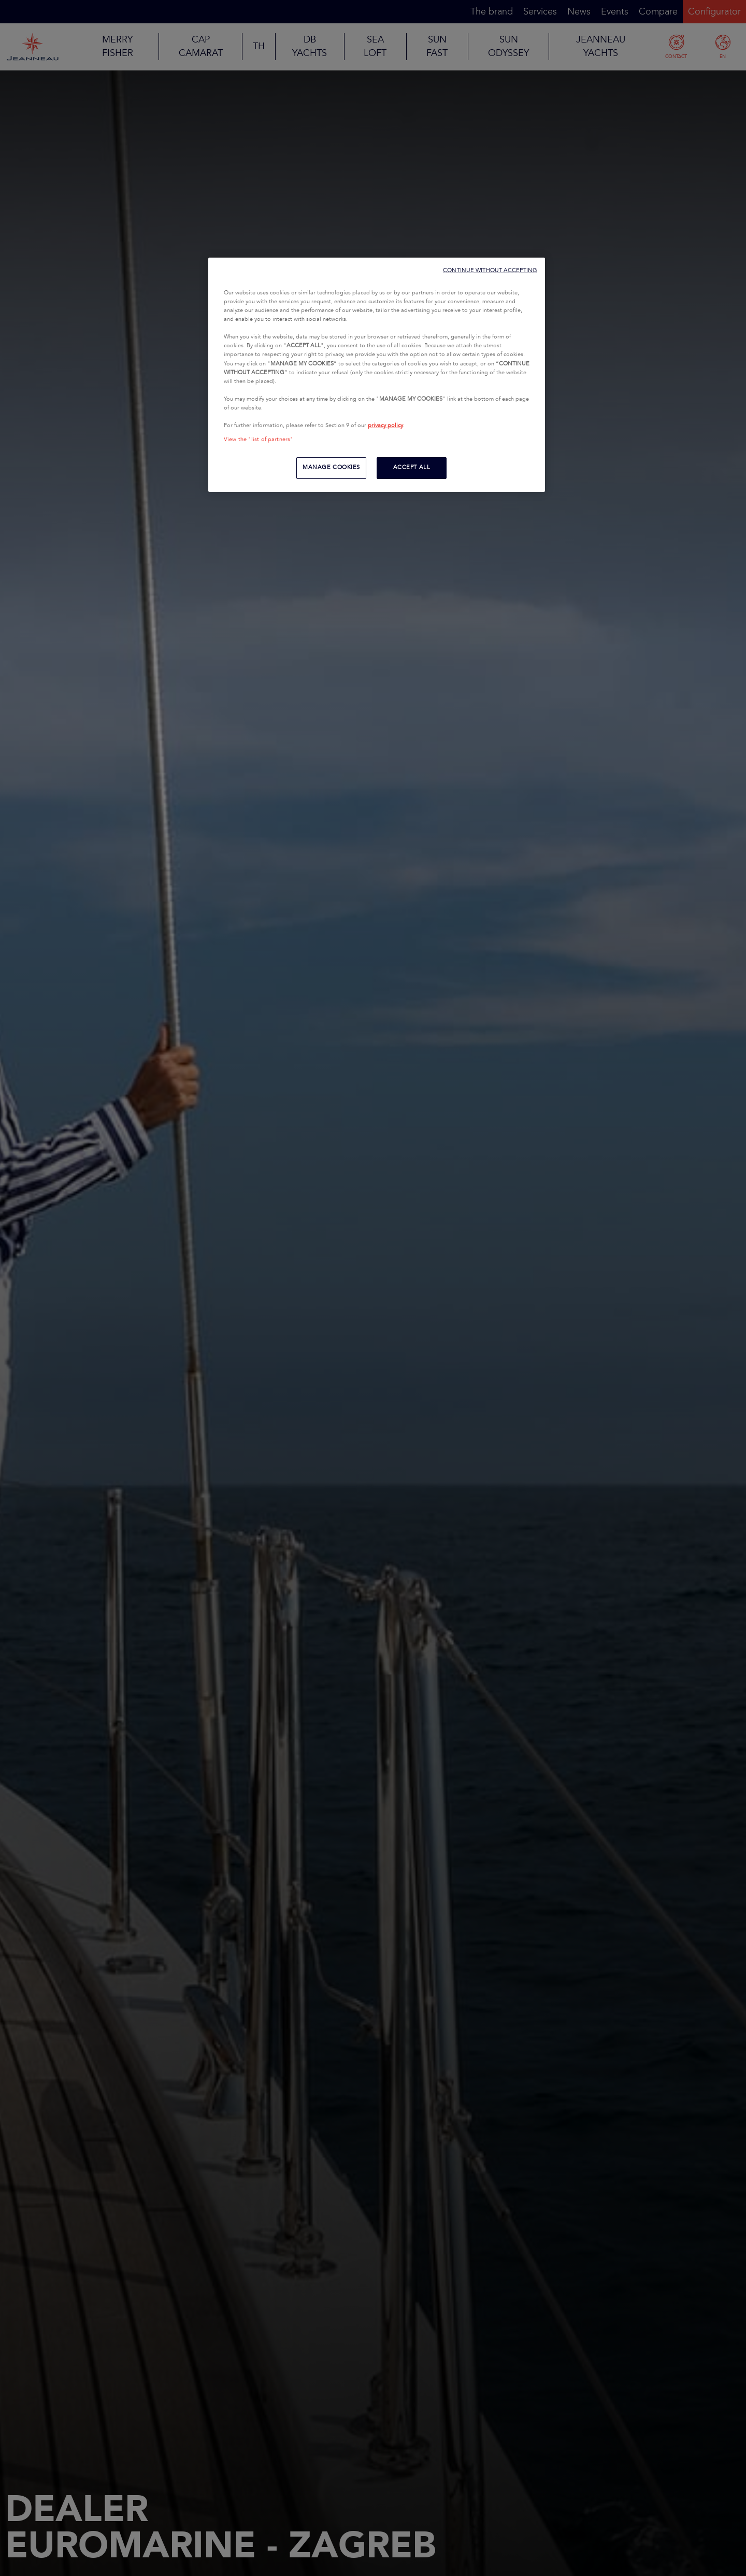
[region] (376, 375)
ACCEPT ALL (412, 467)
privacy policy (385, 425)
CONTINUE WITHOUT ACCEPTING (490, 270)
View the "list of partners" (258, 439)
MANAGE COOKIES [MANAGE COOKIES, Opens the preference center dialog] (331, 467)
